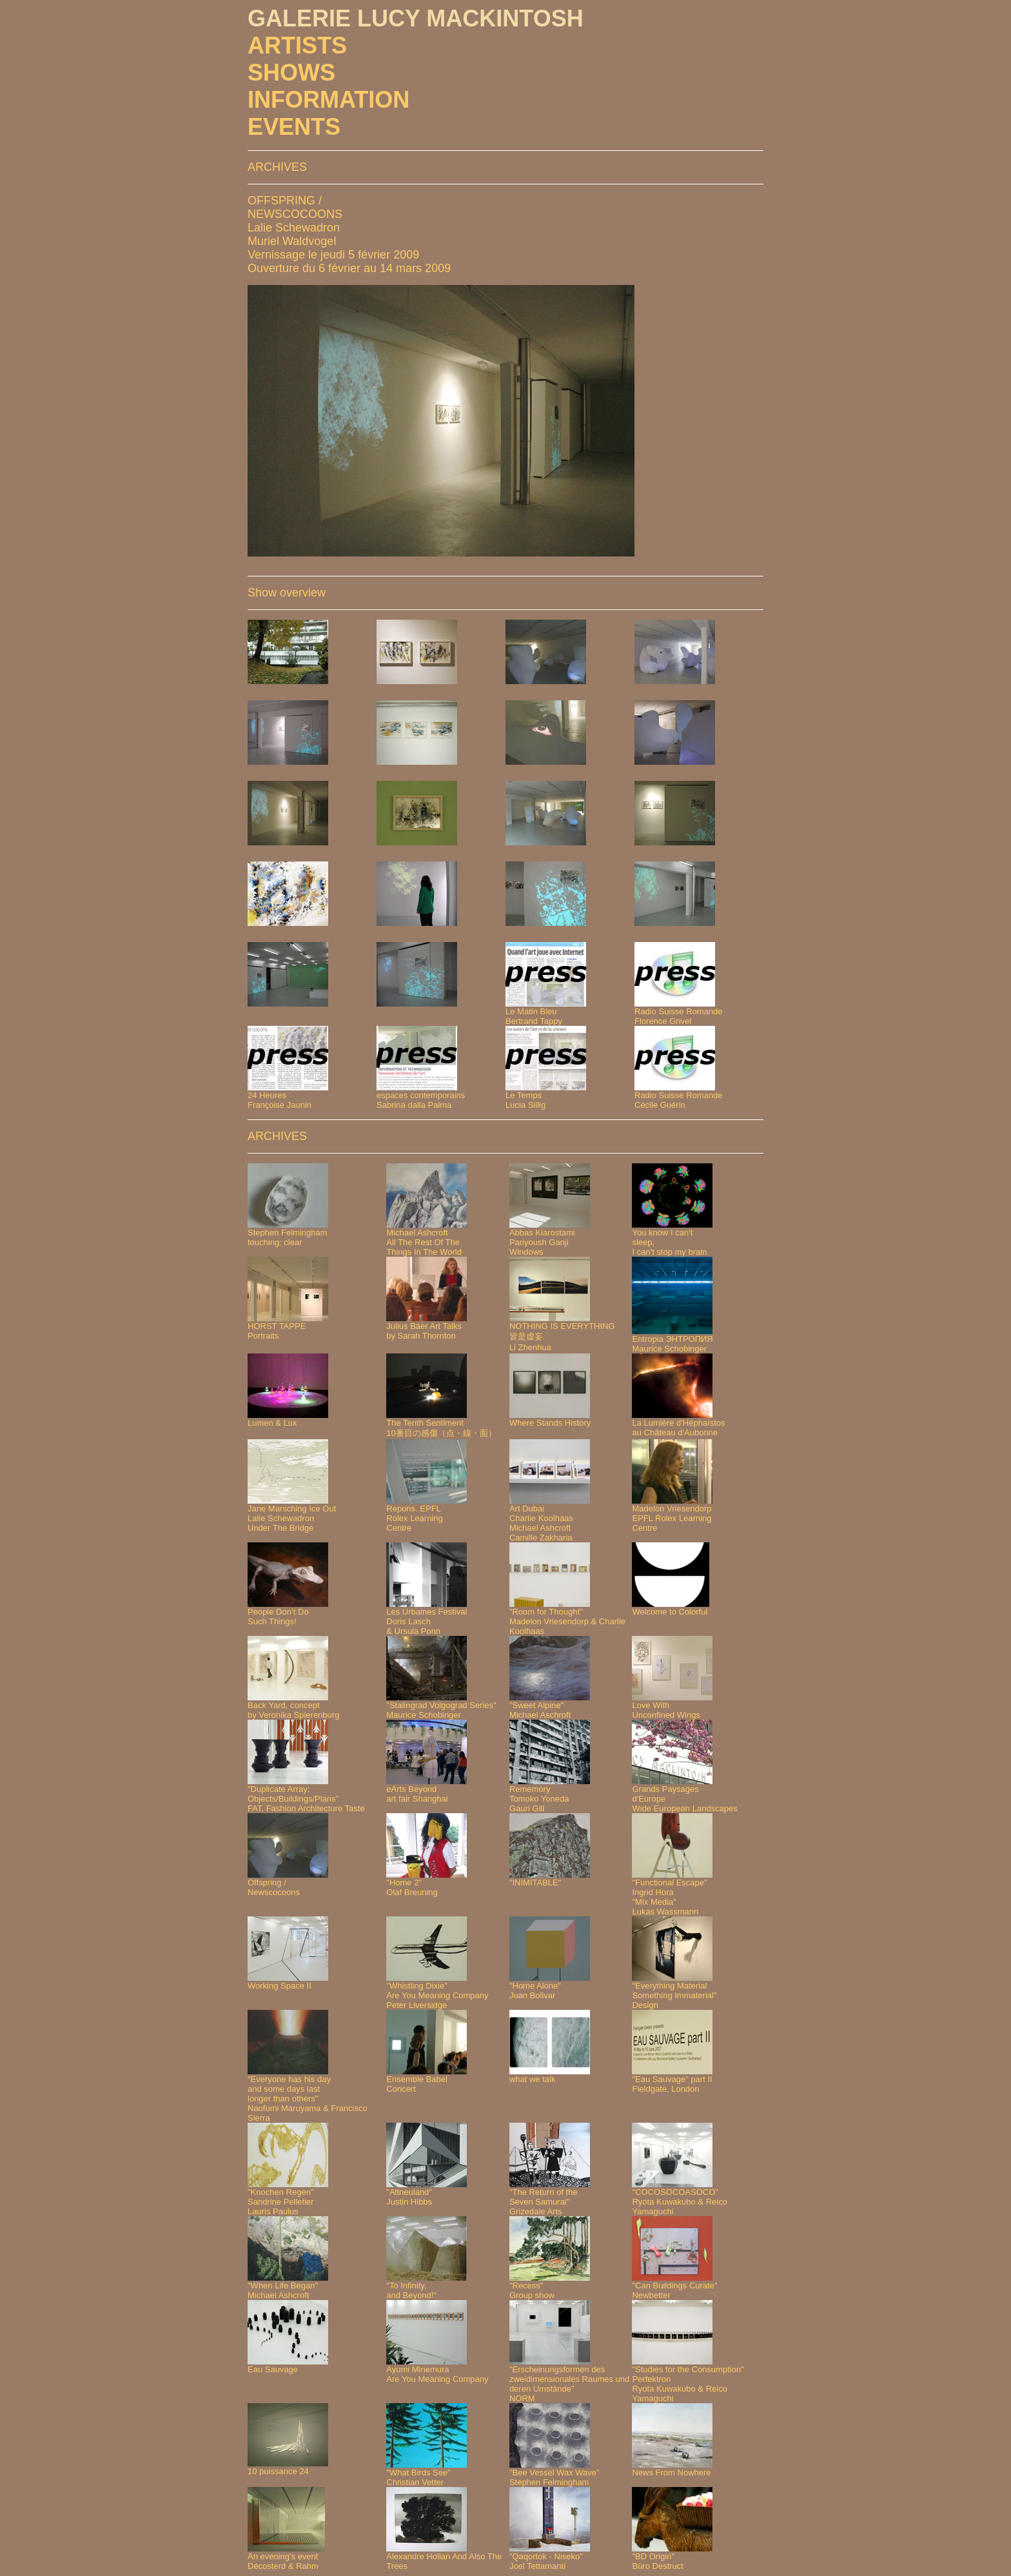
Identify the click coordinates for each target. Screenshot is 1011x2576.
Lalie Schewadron (294, 227)
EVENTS (294, 126)
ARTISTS (297, 45)
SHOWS (291, 72)
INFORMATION (328, 99)
